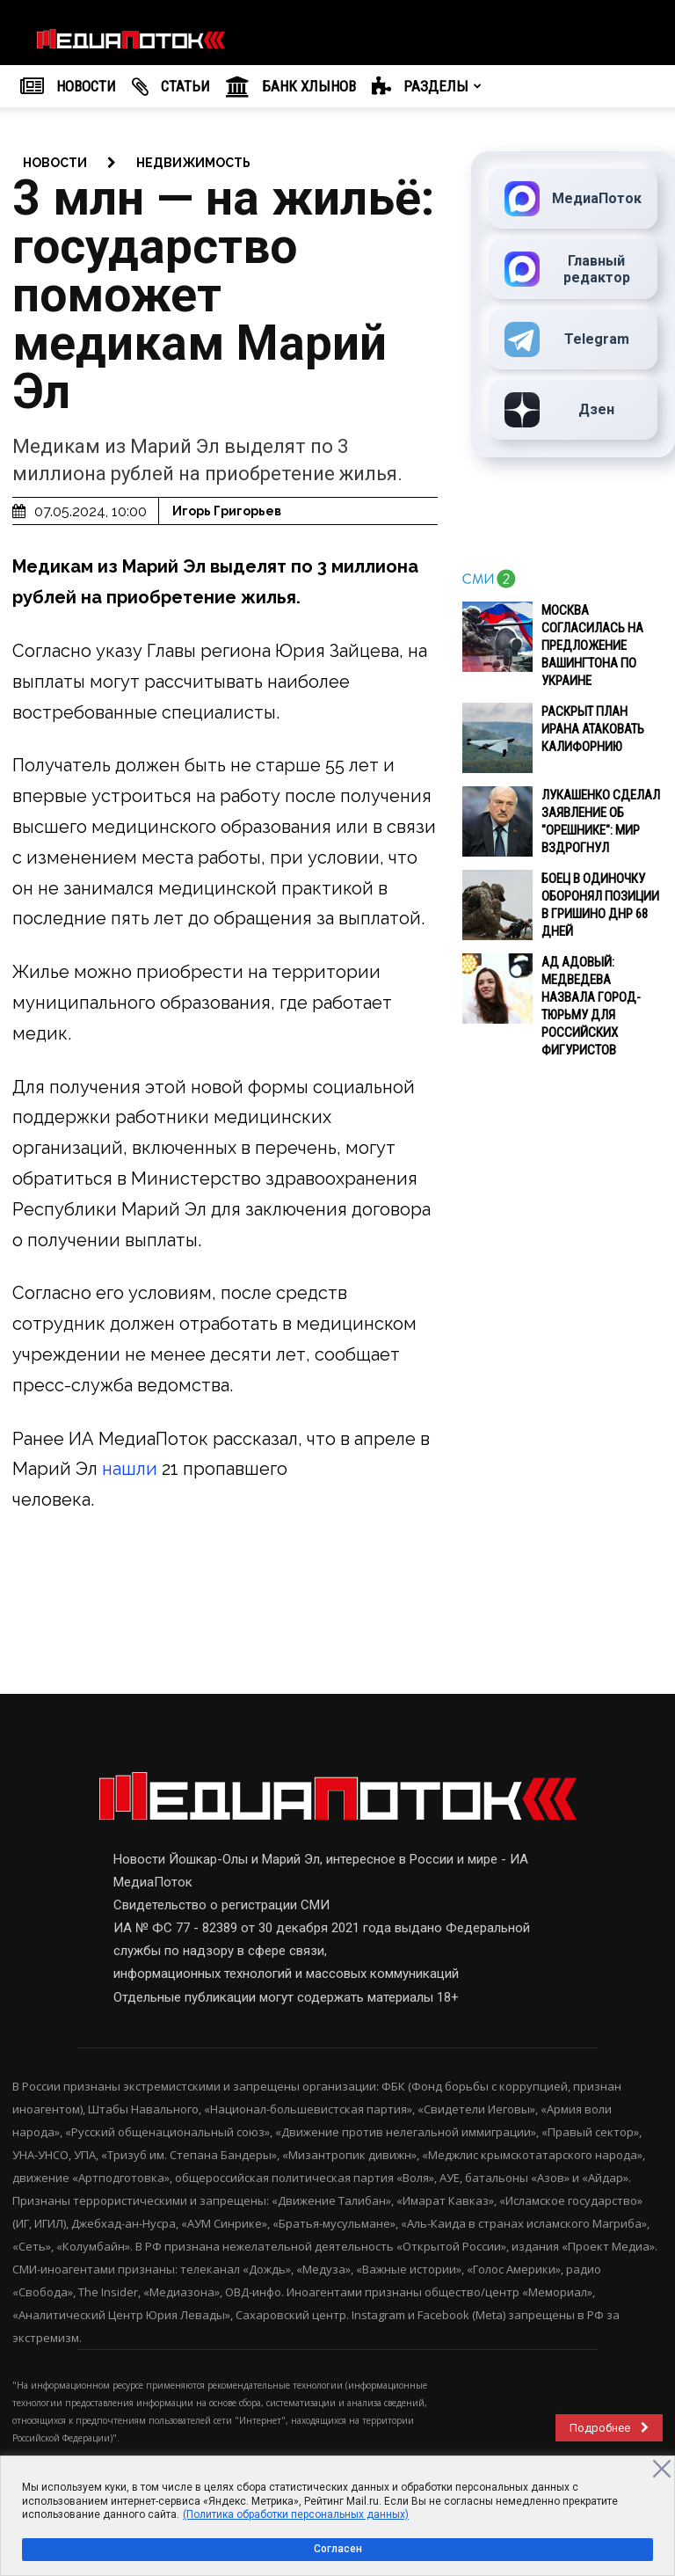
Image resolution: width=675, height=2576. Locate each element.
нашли (132, 1468)
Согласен (338, 2549)
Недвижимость (193, 162)
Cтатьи (171, 87)
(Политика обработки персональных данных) (296, 2514)
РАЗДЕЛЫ (427, 87)
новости (55, 162)
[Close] (662, 2468)
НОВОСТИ (68, 87)
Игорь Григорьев (226, 511)
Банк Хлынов (291, 87)
